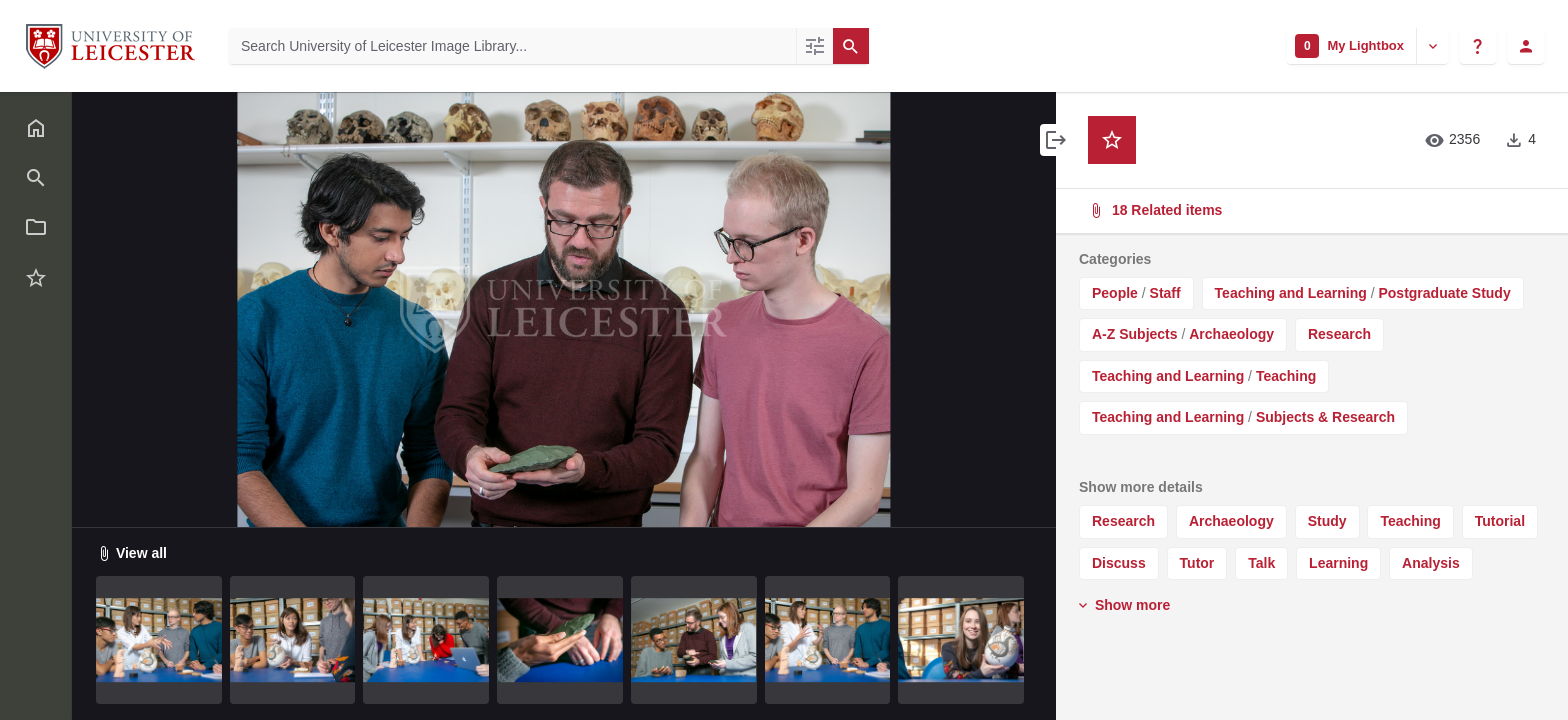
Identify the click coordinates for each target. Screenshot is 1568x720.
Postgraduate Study (1444, 293)
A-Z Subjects (1135, 334)
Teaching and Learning (1291, 293)
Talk (1261, 563)
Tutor (1197, 563)
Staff (1165, 293)
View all (131, 553)
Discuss (1119, 563)
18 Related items (1310, 210)
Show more (1122, 605)
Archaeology (1231, 334)
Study (1327, 521)
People (1115, 293)
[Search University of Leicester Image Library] (512, 46)
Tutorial (1500, 521)
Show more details (1141, 487)
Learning (1338, 563)
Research (1339, 334)
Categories (1115, 259)
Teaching (1286, 376)
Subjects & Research (1325, 417)
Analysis (1431, 563)
